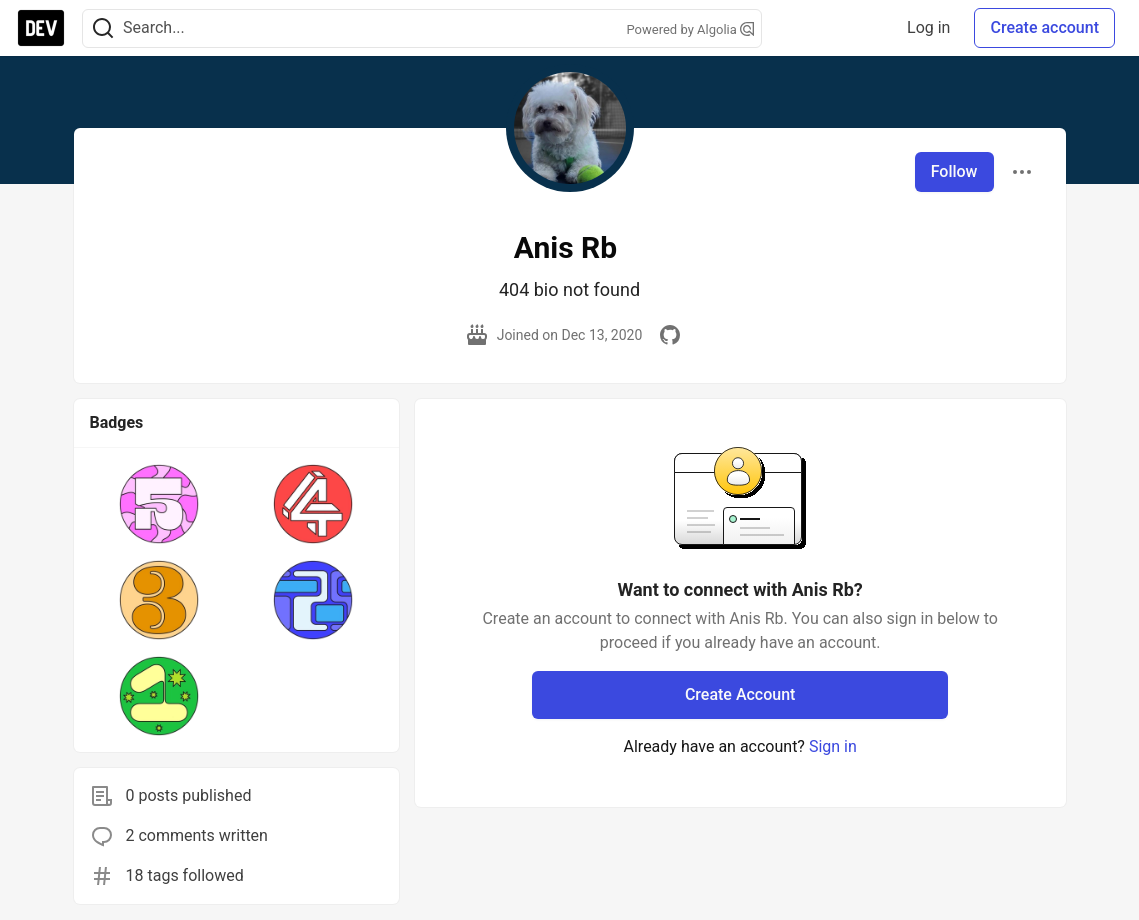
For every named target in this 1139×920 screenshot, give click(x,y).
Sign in (833, 746)
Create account (1044, 27)
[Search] (103, 28)
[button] (159, 504)
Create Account (740, 694)
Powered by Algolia (690, 29)
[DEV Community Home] (41, 28)
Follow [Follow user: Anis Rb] (954, 171)
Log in (928, 27)
